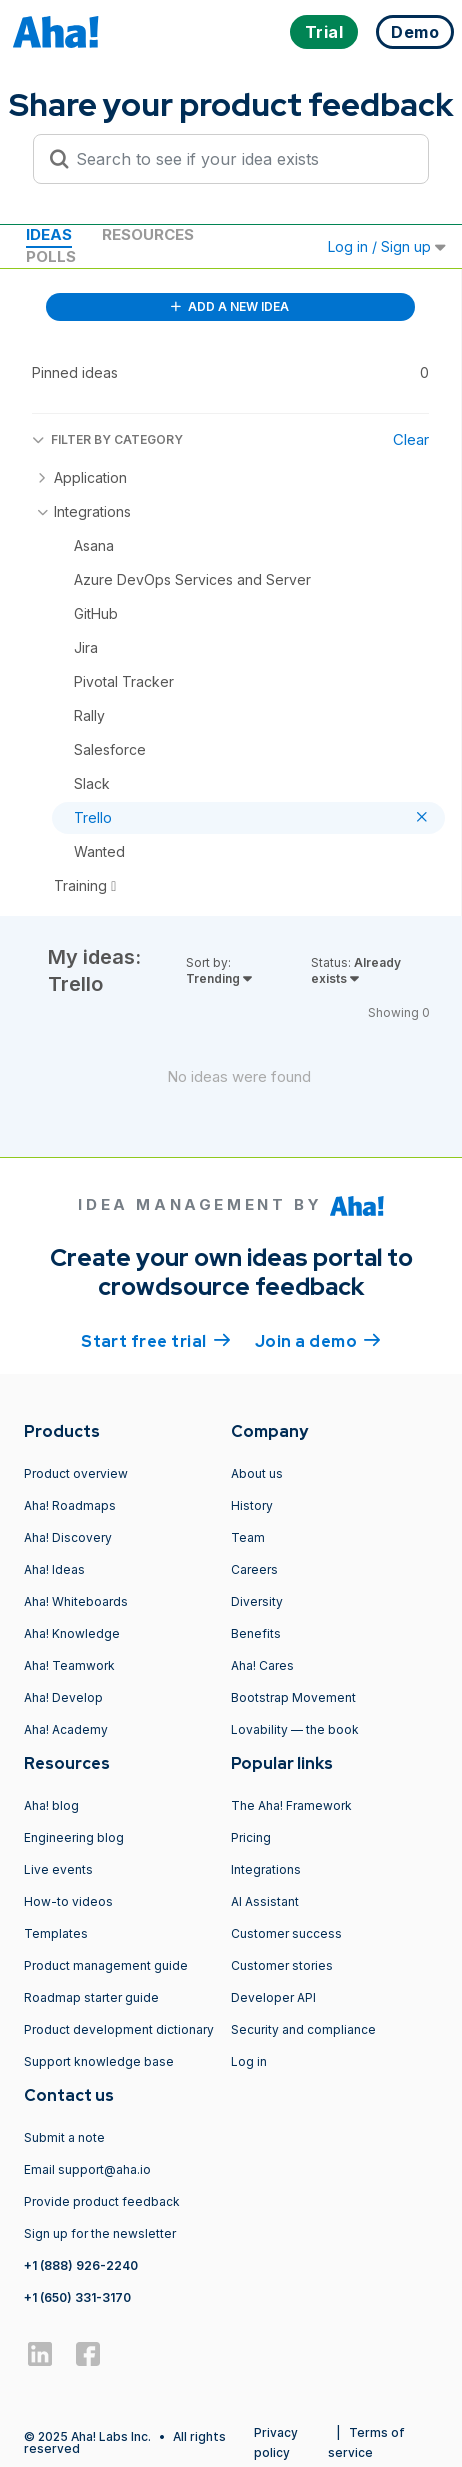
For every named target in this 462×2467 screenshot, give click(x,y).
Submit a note (64, 2137)
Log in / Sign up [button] (387, 246)
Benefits (256, 1633)
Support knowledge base (99, 2061)
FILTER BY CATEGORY (107, 439)
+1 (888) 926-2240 (81, 2265)
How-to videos (68, 1901)
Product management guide (106, 1965)
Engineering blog (74, 1837)
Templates (56, 1933)
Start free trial (156, 1340)
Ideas (49, 234)
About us (257, 1473)
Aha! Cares (262, 1665)
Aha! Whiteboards (76, 1601)
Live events (58, 1869)
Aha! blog (51, 1805)
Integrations (266, 1869)
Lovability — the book (295, 1729)
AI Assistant (265, 1901)
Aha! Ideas (54, 1569)
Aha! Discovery (68, 1537)
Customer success (286, 1933)
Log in (249, 2061)
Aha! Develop (63, 1697)
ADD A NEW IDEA (230, 306)
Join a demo (318, 1340)
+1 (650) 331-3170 (77, 2297)
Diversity (257, 1601)
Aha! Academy (66, 1729)
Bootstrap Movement (293, 1697)
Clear (411, 439)
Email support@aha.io (87, 2169)
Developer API (273, 1997)
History (252, 1505)
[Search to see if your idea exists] (240, 159)
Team (248, 1537)
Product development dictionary (119, 2029)
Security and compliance (303, 2029)
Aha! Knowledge (72, 1633)
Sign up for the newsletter (100, 2233)
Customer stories (282, 1965)
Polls (51, 256)
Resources (148, 234)
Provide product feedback (102, 2201)
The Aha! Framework (291, 1805)
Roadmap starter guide (91, 1997)
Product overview (76, 1473)
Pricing (251, 1837)
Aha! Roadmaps (70, 1505)
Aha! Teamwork (69, 1665)
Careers (254, 1569)
